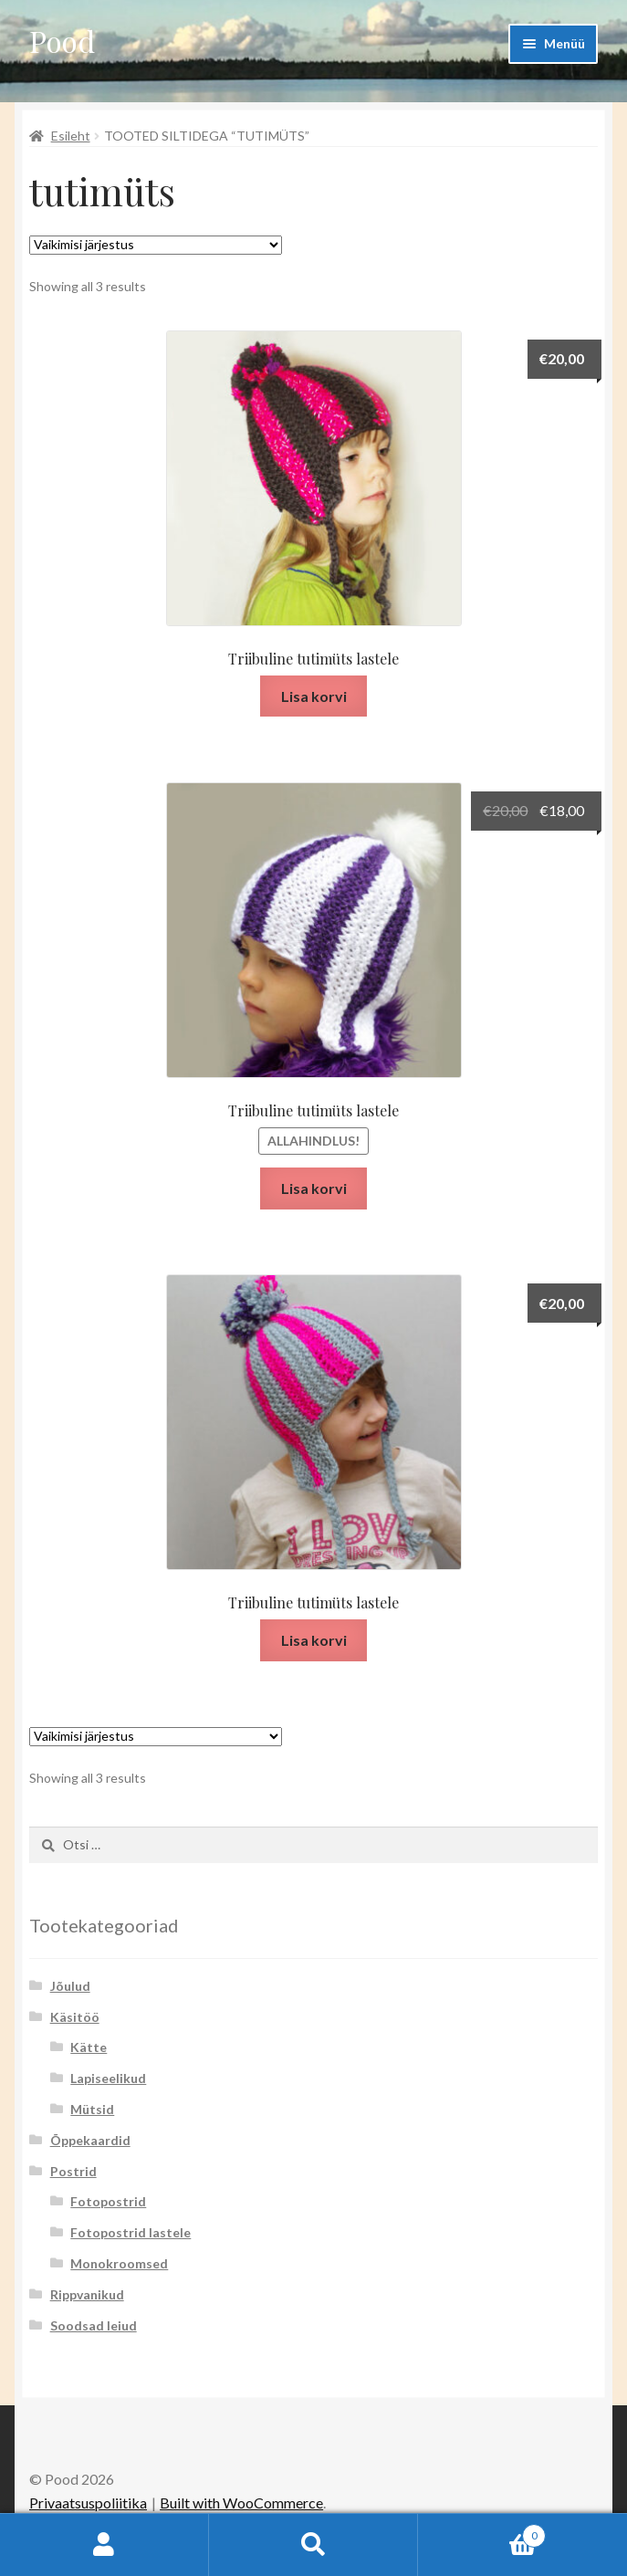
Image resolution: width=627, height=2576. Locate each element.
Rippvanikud (87, 2294)
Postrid (73, 2171)
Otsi (313, 2545)
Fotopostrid (108, 2201)
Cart (482, 2532)
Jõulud (70, 1986)
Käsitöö (74, 2017)
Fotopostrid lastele (130, 2232)
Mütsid (92, 2109)
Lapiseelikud (108, 2078)
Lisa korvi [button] (314, 696)
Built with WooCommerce (241, 2502)
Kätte (88, 2047)
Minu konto (104, 2545)
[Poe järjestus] (155, 245)
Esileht (70, 135)
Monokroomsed (119, 2263)
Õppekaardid (90, 2140)
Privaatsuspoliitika (88, 2502)
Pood (62, 40)
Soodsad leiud (93, 2325)
